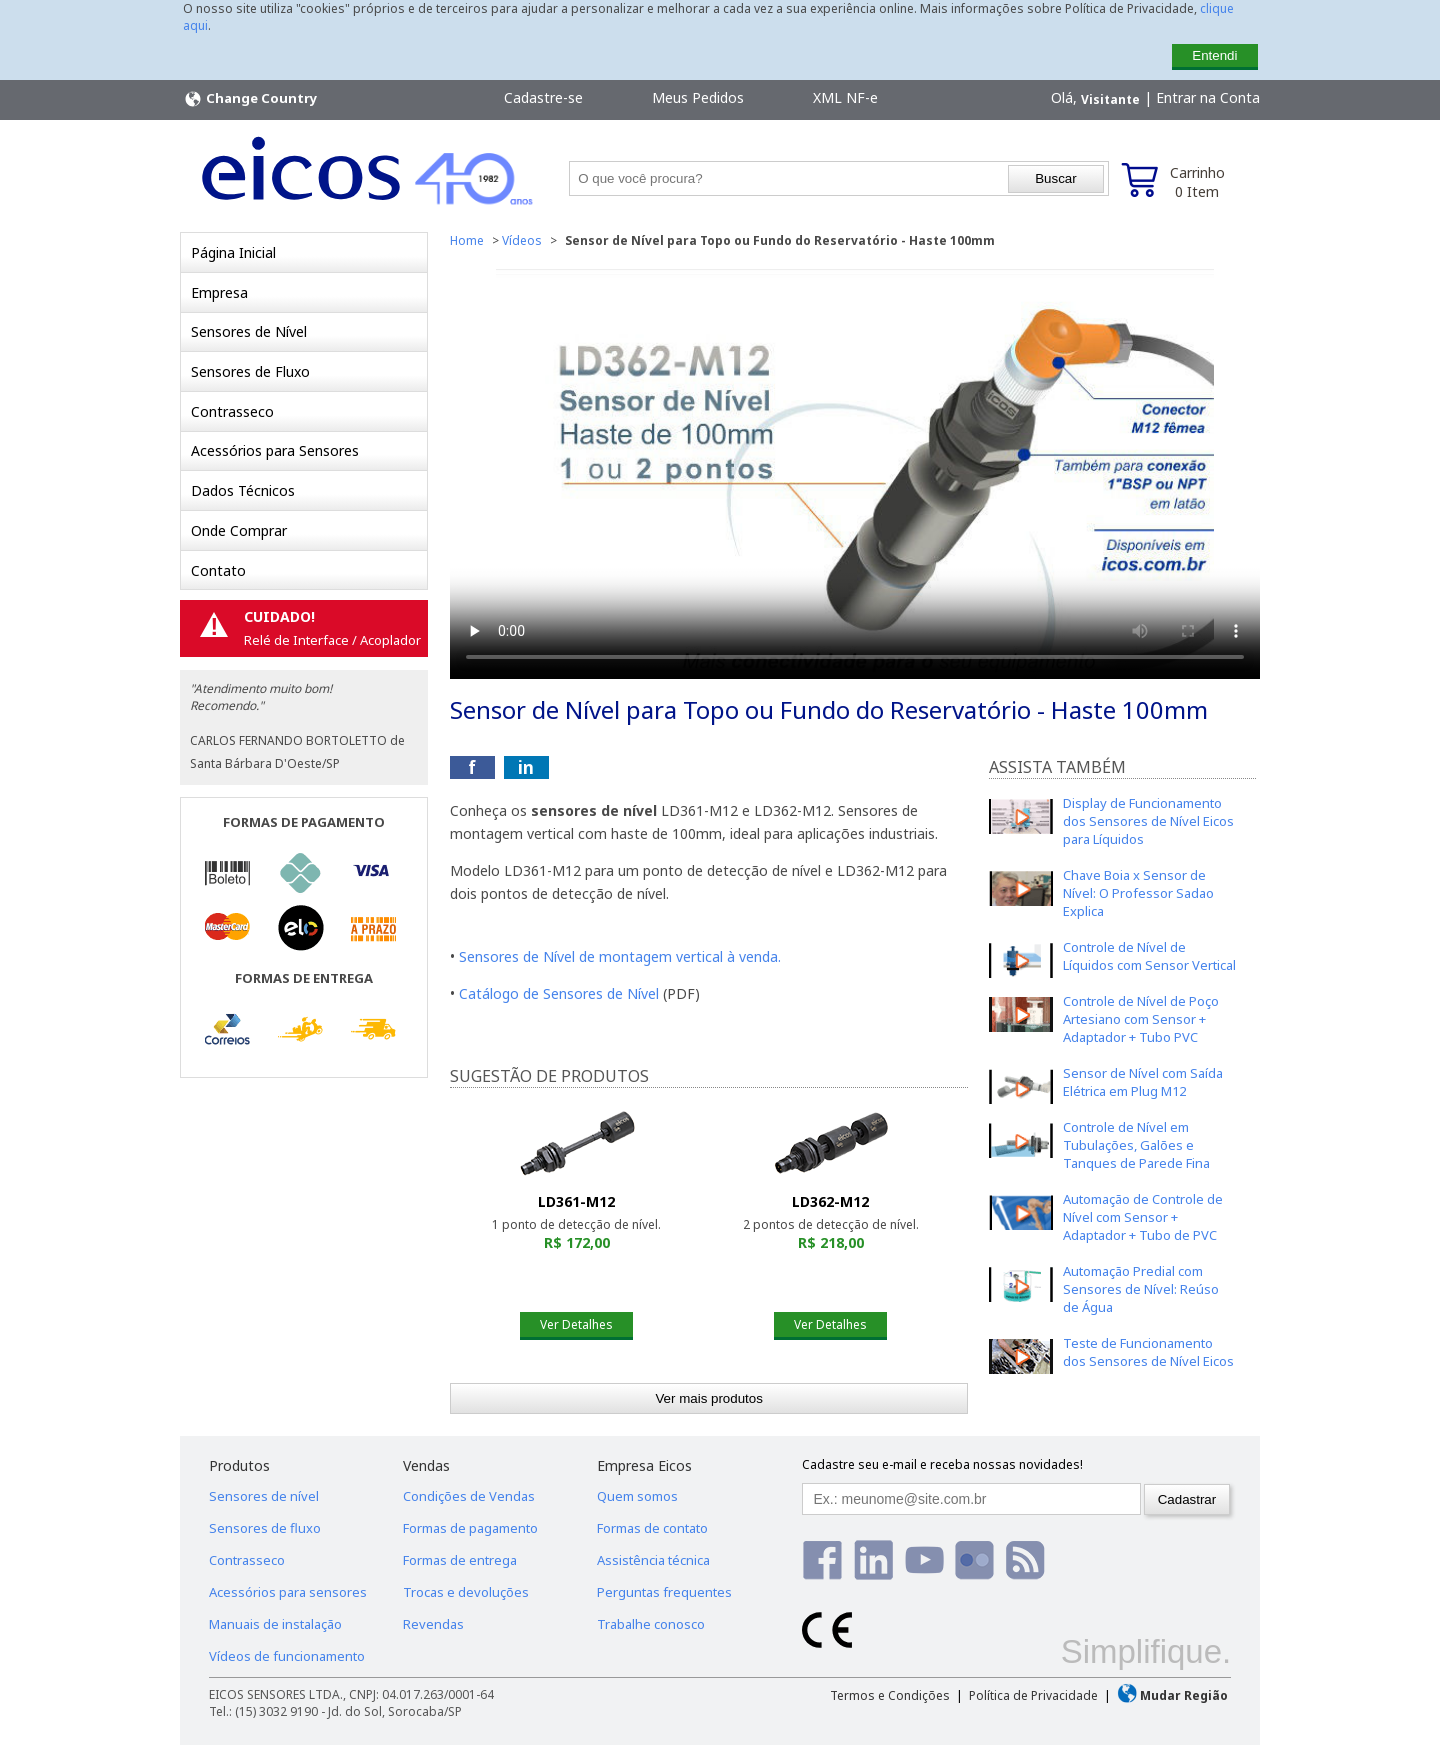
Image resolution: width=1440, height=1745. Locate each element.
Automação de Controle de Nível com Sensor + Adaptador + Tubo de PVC (1143, 1217)
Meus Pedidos (698, 97)
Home (467, 240)
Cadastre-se (543, 97)
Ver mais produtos (708, 1398)
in (526, 767)
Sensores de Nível (249, 331)
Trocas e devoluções (466, 1592)
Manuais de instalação (275, 1624)
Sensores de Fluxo (250, 371)
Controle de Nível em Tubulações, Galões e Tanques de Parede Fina (1136, 1145)
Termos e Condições (890, 1695)
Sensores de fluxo (265, 1528)
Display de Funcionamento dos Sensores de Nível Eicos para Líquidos (1148, 821)
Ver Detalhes (576, 1324)
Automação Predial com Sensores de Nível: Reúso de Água (1141, 1289)
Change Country (250, 99)
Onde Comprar (239, 530)
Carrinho (1197, 182)
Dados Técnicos (243, 490)
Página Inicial (233, 252)
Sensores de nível (264, 1496)
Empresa (219, 292)
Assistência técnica (653, 1560)
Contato (218, 570)
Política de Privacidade (1033, 1695)
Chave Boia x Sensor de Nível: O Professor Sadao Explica (1138, 893)
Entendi (1214, 55)
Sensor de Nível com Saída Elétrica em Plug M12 (1143, 1082)
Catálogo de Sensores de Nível (559, 993)
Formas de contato (652, 1528)
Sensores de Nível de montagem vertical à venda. (620, 956)
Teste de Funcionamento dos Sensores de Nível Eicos (1148, 1352)
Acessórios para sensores (288, 1592)
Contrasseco (232, 411)
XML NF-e (845, 97)
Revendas (433, 1624)
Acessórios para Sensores (275, 450)
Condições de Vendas (469, 1496)
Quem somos (637, 1496)
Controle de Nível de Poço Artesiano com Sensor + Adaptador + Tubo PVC (1141, 1019)
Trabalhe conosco (651, 1624)
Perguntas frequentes (664, 1592)
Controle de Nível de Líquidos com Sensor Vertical (1149, 956)
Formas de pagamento (470, 1528)
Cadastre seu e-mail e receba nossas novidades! (942, 1464)
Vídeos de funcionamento (287, 1656)
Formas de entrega (460, 1560)
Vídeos (522, 240)
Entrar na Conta (1208, 97)
